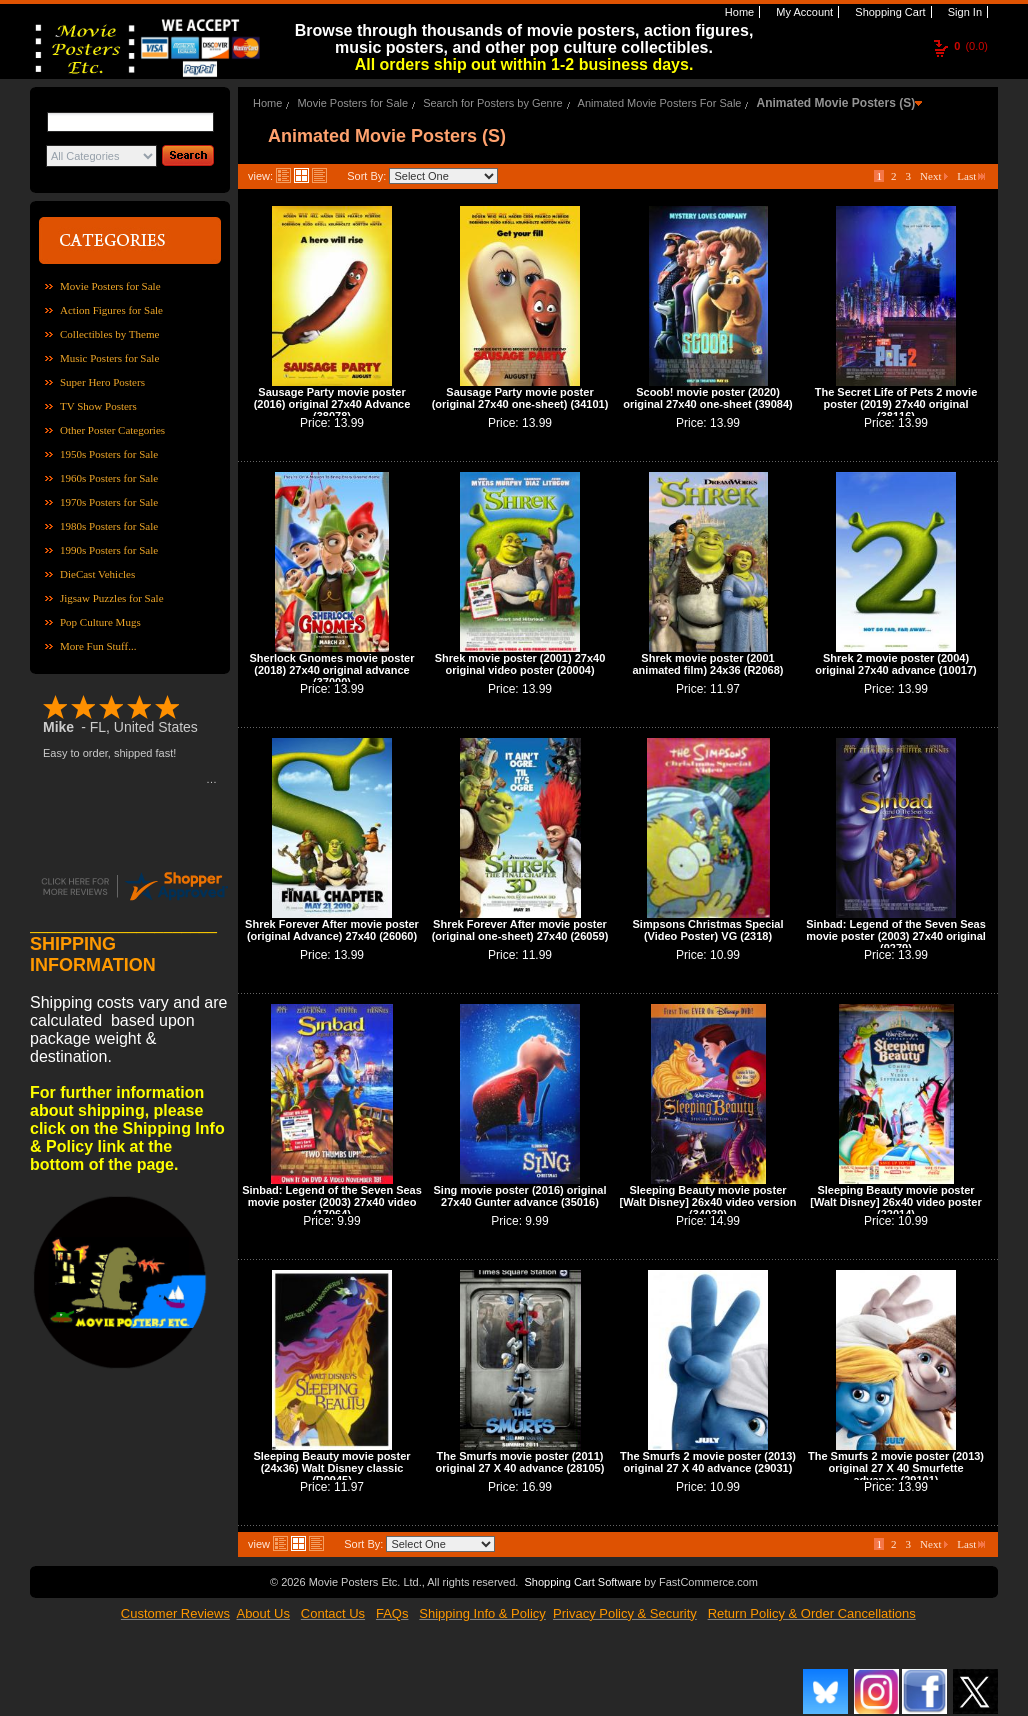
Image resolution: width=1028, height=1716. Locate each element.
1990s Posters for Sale (109, 550)
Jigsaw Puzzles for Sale (112, 598)
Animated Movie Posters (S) (836, 103)
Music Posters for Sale (109, 358)
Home (738, 12)
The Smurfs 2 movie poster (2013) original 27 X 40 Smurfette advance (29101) (896, 1468)
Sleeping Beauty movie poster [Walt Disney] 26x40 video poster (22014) (895, 1202)
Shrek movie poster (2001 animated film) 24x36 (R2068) (707, 664)
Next (934, 176)
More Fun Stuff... (98, 646)
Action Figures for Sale (111, 310)
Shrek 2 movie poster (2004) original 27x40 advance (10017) (895, 664)
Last (971, 176)
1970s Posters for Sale (109, 502)
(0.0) (971, 46)
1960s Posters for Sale (109, 478)
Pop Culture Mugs (100, 622)
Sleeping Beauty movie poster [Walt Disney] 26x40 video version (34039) (708, 1202)
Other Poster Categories (112, 430)
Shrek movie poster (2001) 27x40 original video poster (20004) (520, 664)
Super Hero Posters (102, 382)
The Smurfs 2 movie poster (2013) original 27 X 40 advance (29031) (708, 1462)
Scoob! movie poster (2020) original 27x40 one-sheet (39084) (707, 398)
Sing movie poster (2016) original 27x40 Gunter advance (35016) (520, 1196)
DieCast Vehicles (97, 574)
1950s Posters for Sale (109, 454)
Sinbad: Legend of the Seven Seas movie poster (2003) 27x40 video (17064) (332, 1202)
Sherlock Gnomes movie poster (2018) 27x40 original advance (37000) (331, 670)
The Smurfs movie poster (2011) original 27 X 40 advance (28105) (520, 1462)
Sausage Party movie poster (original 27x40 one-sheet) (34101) (520, 398)
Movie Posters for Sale (110, 286)
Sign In (963, 12)
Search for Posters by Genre (492, 103)
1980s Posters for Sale (109, 526)
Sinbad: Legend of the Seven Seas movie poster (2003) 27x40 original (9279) (896, 936)
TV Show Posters (98, 406)
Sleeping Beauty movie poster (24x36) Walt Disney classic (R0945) (331, 1468)
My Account (803, 12)
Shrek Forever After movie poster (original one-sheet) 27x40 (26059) (520, 930)
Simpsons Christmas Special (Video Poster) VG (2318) (708, 930)
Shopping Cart (888, 12)
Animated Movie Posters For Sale (660, 103)
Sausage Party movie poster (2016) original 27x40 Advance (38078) (332, 404)
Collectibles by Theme (109, 334)
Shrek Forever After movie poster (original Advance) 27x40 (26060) (332, 930)
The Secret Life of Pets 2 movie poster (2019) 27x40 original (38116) (896, 404)
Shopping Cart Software (582, 1582)
